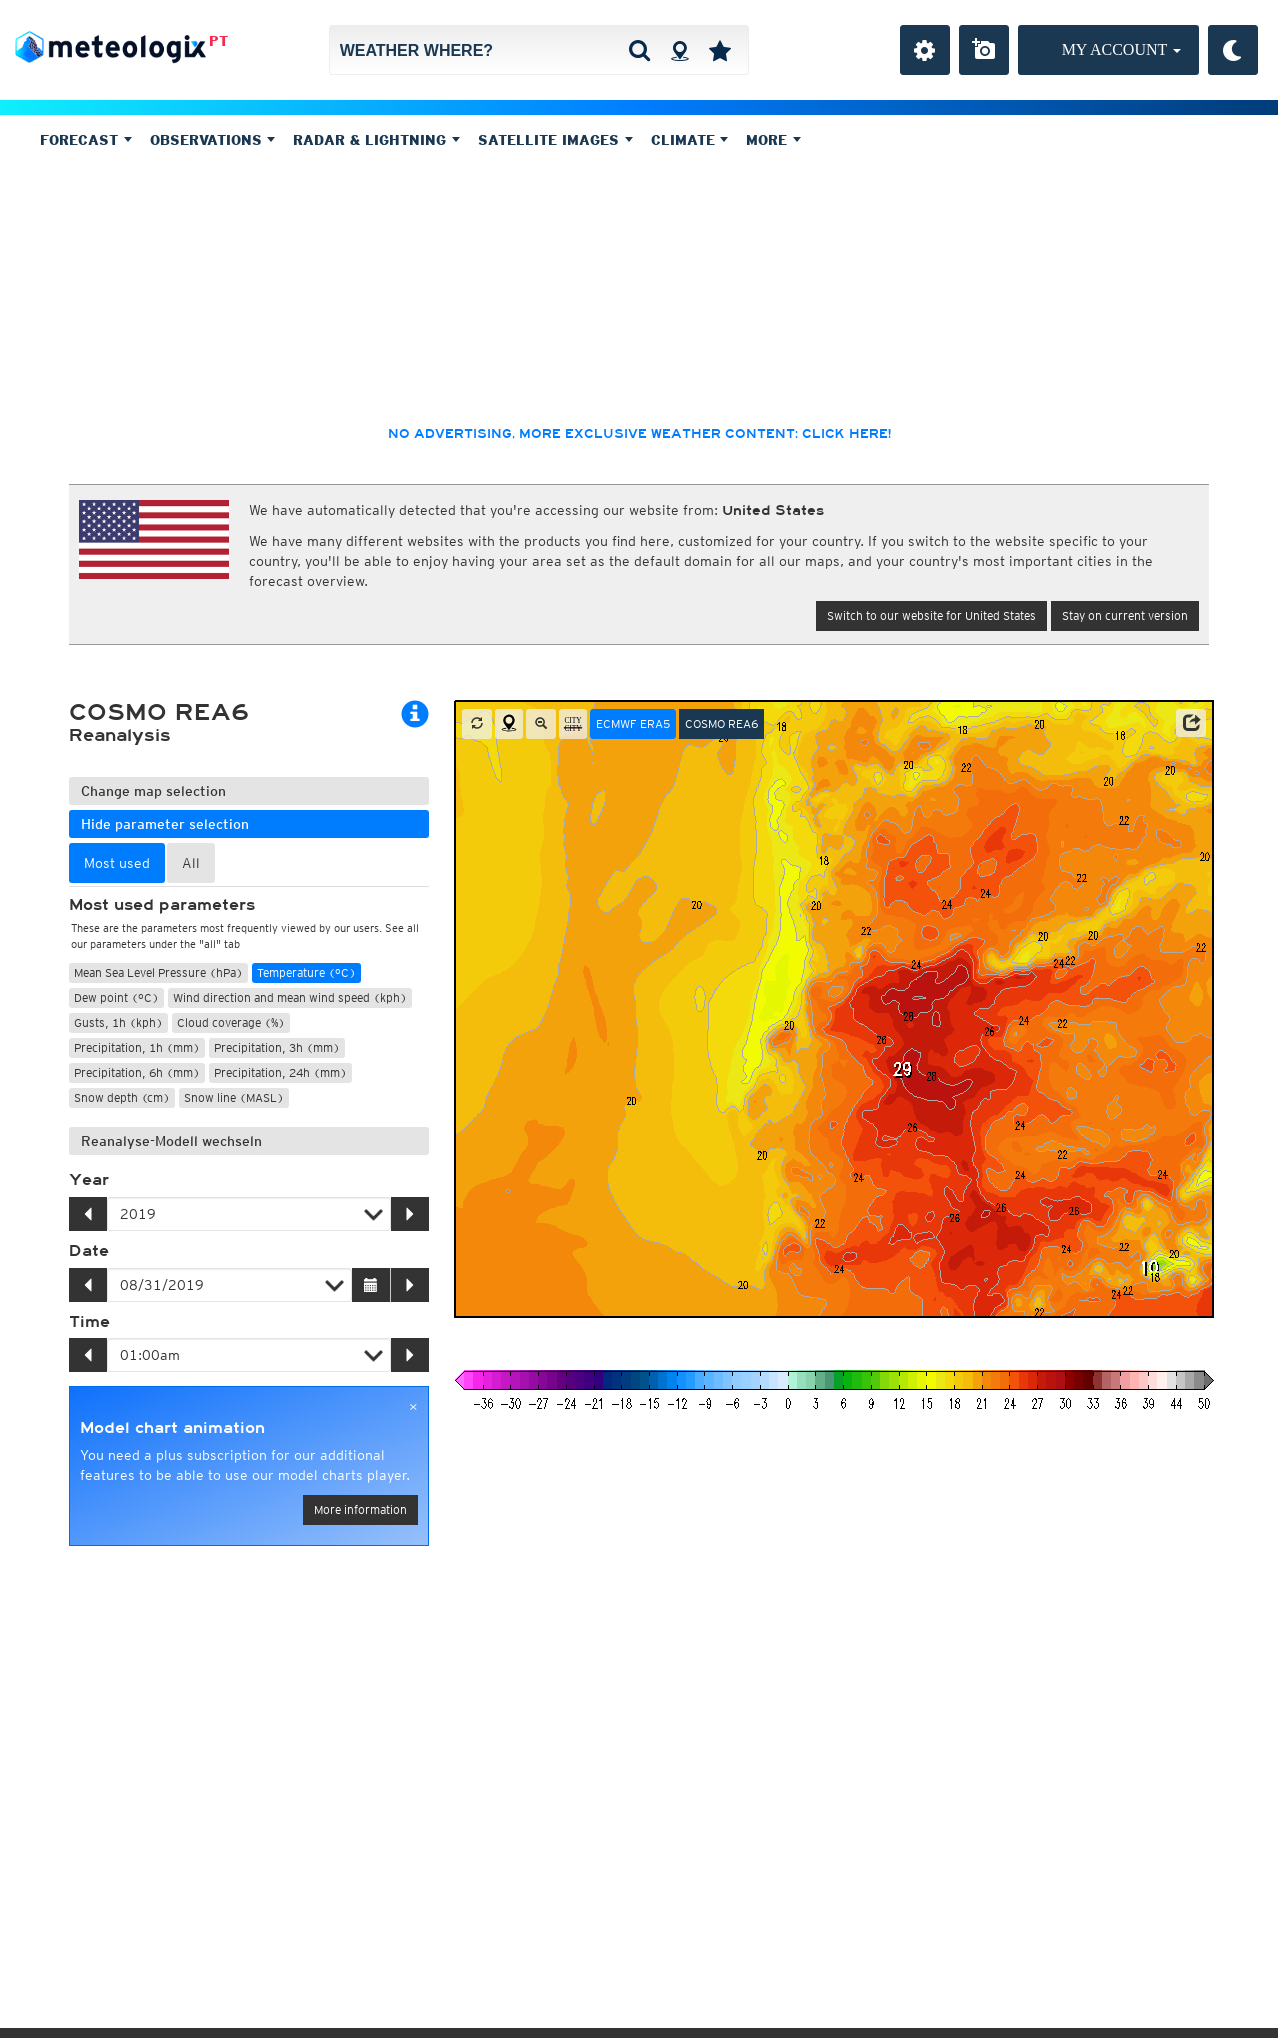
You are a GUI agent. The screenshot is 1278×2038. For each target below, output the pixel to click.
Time (89, 1322)
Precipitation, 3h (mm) (277, 1047)
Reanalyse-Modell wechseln (171, 1141)
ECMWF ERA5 (633, 723)
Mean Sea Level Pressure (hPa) (158, 972)
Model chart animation (172, 1428)
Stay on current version (1125, 615)
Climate (690, 140)
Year (89, 1180)
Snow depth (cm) (122, 1097)
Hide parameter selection (165, 824)
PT (218, 41)
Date (89, 1251)
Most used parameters (162, 905)
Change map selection (153, 791)
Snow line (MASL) (234, 1097)
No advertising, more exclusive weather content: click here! (639, 434)
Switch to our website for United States (931, 615)
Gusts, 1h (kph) (118, 1022)
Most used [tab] (117, 863)
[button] (1191, 723)
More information (360, 1509)
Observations (213, 140)
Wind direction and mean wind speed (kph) (290, 997)
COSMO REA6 (721, 723)
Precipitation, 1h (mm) (137, 1047)
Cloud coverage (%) (231, 1022)
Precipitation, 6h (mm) (137, 1072)
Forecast (86, 140)
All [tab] (191, 863)
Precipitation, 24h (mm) (280, 1072)
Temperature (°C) (306, 972)
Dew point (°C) (116, 997)
